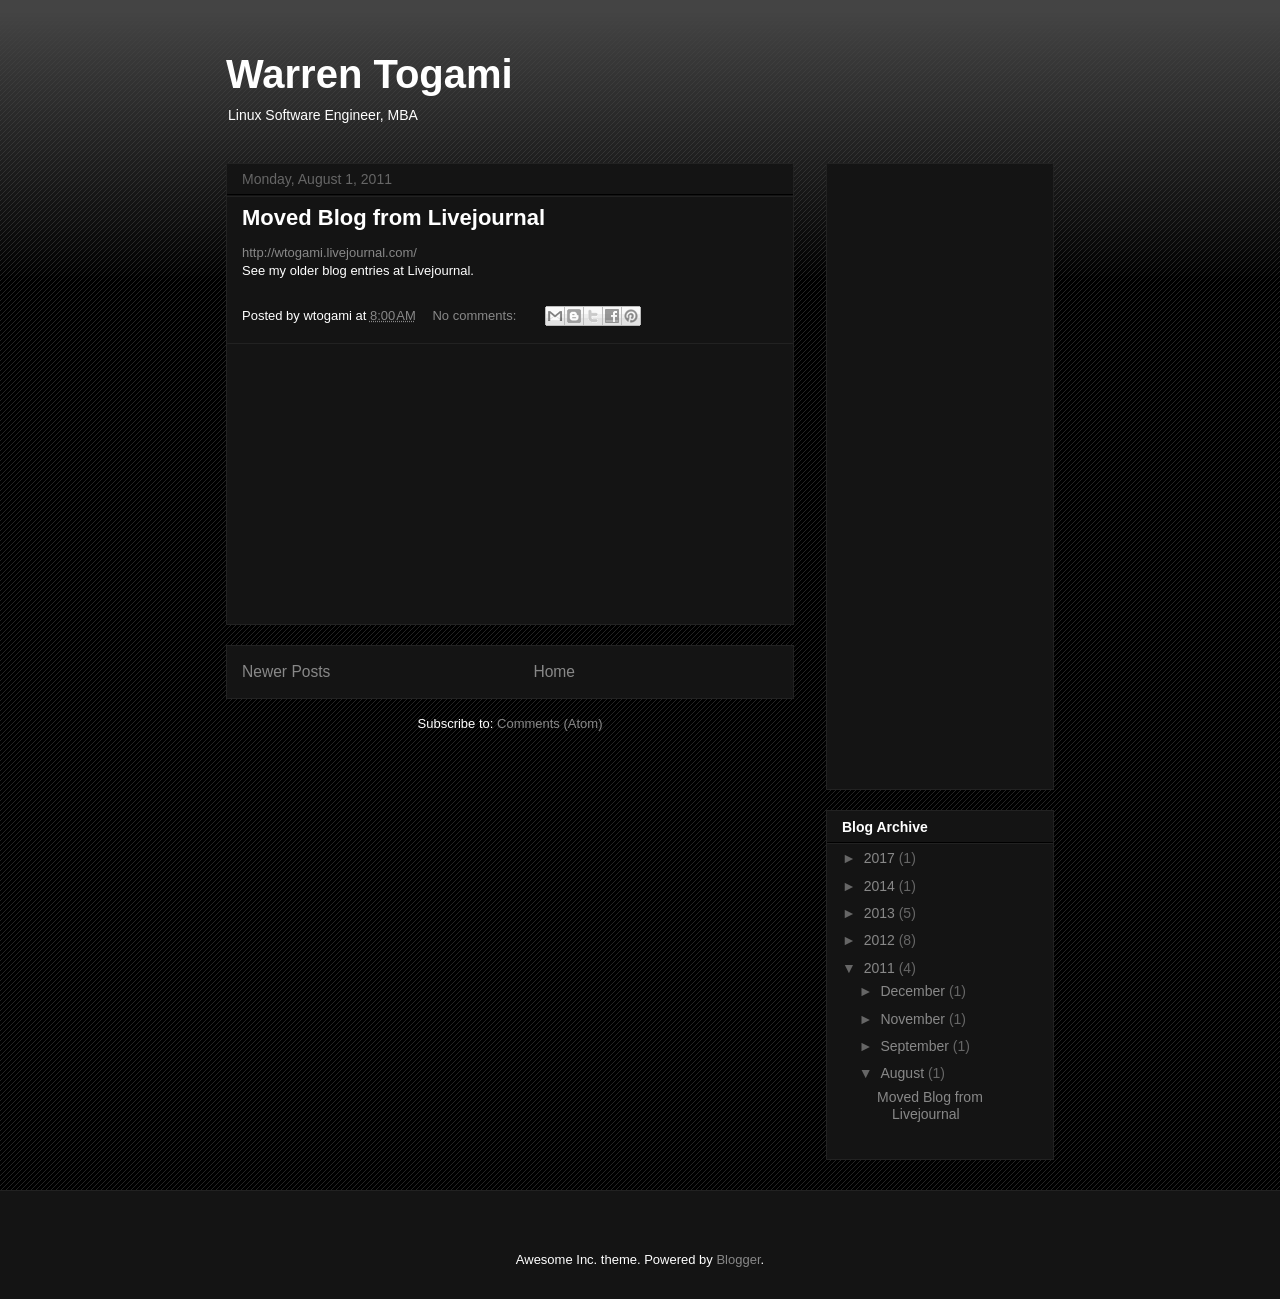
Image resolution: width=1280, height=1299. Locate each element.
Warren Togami (369, 74)
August (903, 1073)
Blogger (738, 1259)
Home (554, 671)
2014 (881, 886)
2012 (881, 940)
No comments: (475, 315)
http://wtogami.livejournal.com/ (329, 252)
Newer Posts (286, 671)
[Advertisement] (510, 484)
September (916, 1046)
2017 (881, 858)
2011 (881, 968)
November (914, 1019)
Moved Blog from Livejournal (393, 217)
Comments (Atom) (549, 723)
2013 (881, 913)
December (914, 991)
